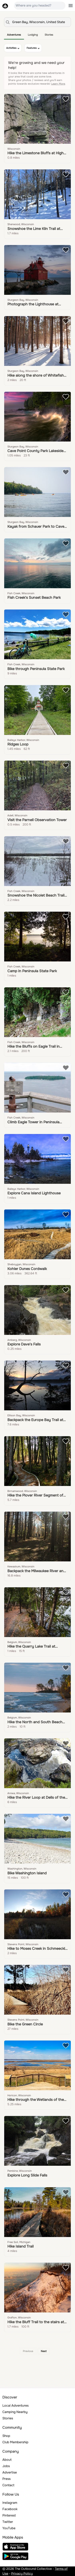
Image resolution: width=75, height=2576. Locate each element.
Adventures (14, 34)
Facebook (9, 2509)
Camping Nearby (15, 2412)
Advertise (9, 2472)
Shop (6, 2436)
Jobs (6, 2466)
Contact (8, 2485)
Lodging (33, 34)
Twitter (7, 2522)
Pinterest (9, 2515)
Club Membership (15, 2442)
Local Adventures (15, 2405)
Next (44, 2351)
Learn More (58, 83)
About (7, 2460)
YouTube (8, 2528)
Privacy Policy (22, 2573)
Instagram (9, 2503)
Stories (49, 34)
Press (6, 2479)
